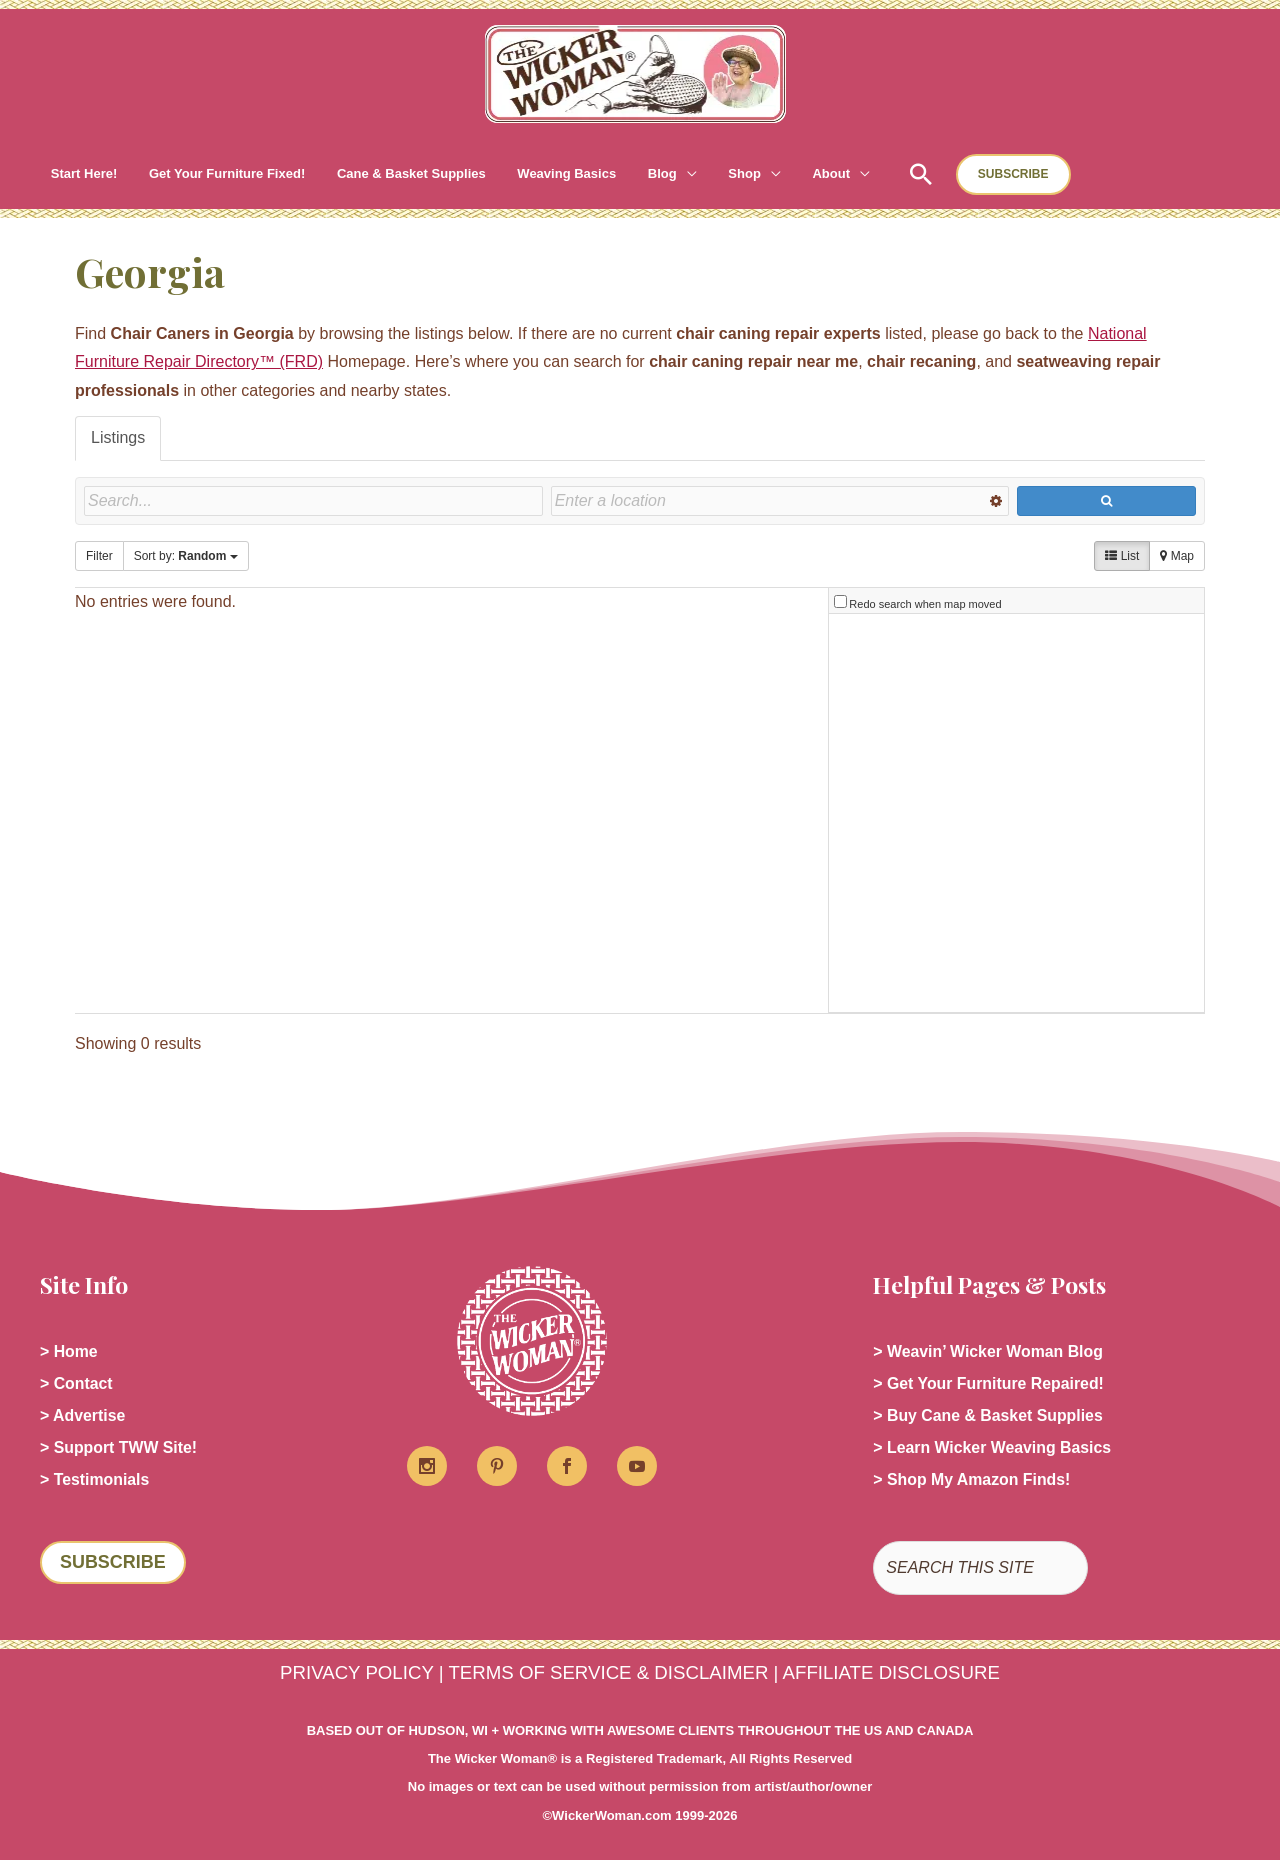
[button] (634, 174)
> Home (69, 1351)
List (1122, 556)
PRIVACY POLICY (356, 1672)
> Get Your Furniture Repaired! (989, 1383)
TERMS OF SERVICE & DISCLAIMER (608, 1672)
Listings (118, 437)
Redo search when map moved (925, 604)
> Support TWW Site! (119, 1447)
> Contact (76, 1383)
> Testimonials (95, 1479)
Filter (99, 556)
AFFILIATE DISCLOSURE (891, 1672)
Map (1177, 556)
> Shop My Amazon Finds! (972, 1479)
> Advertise (83, 1415)
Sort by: (186, 556)
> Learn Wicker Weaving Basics (993, 1447)
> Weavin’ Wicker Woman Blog (989, 1351)
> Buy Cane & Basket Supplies (989, 1415)
